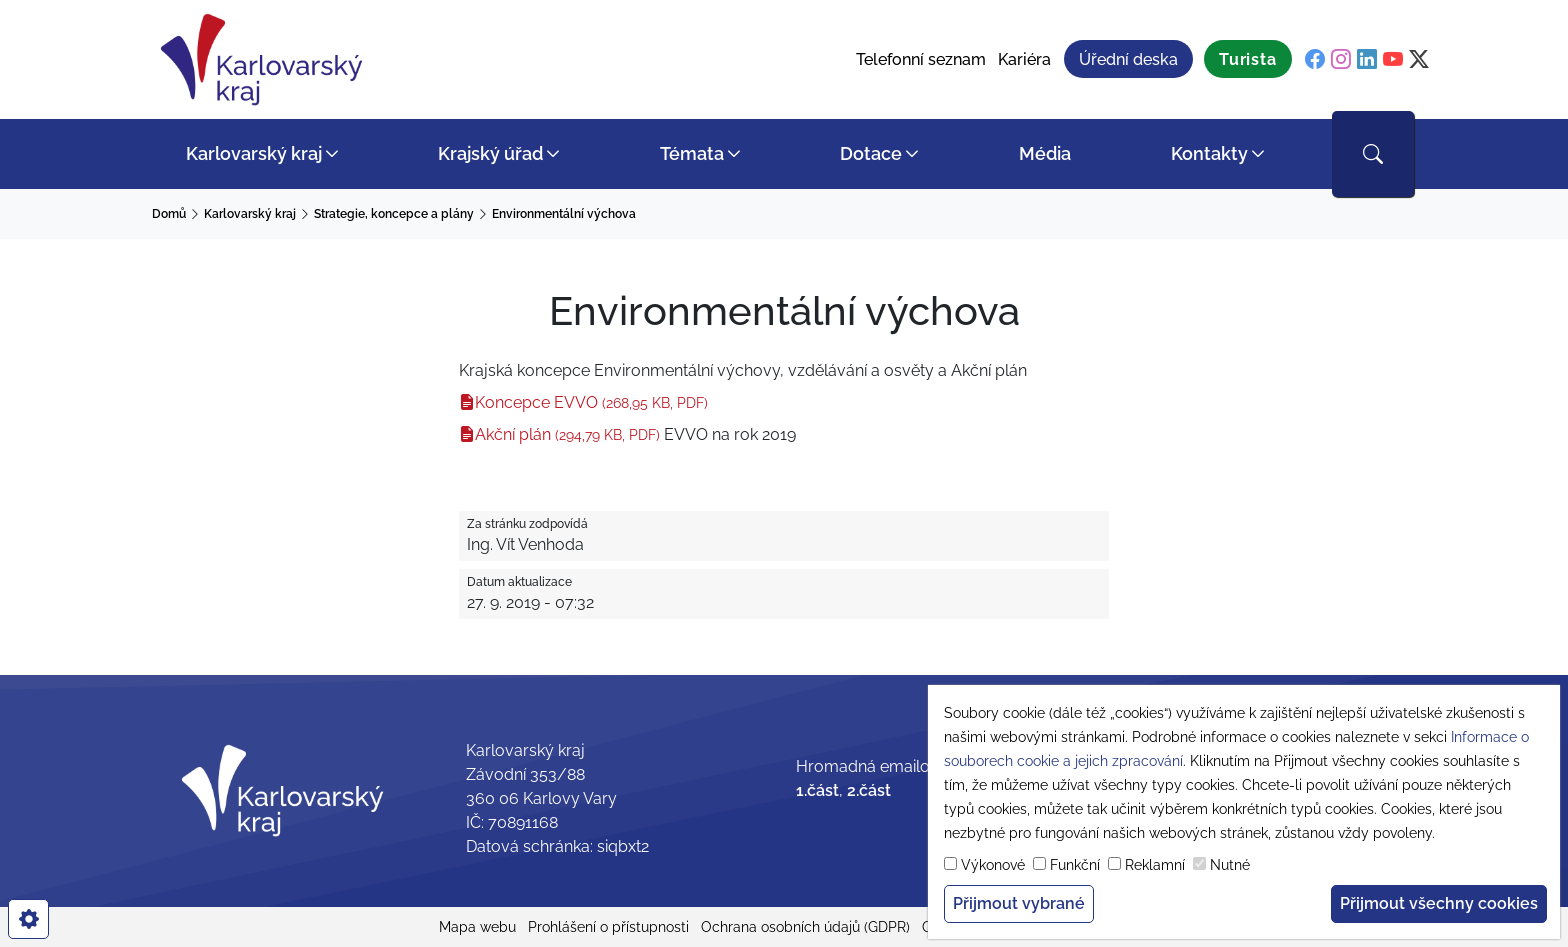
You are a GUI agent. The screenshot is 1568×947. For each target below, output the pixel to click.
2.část (869, 790)
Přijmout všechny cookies (1439, 903)
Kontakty (1209, 153)
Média (1045, 153)
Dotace (871, 153)
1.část (817, 790)
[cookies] (28, 919)
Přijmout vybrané (1019, 903)
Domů (169, 214)
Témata (692, 153)
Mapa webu (477, 927)
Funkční (1075, 865)
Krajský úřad (490, 153)
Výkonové (993, 865)
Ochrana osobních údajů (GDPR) (805, 927)
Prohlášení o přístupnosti (608, 927)
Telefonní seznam (921, 59)
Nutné (1230, 865)
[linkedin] (1367, 60)
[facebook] (1315, 60)
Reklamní (1155, 865)
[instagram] (1341, 60)
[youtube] (1393, 60)
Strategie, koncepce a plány (394, 214)
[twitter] (1419, 60)
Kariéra (1024, 59)
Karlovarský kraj (254, 153)
